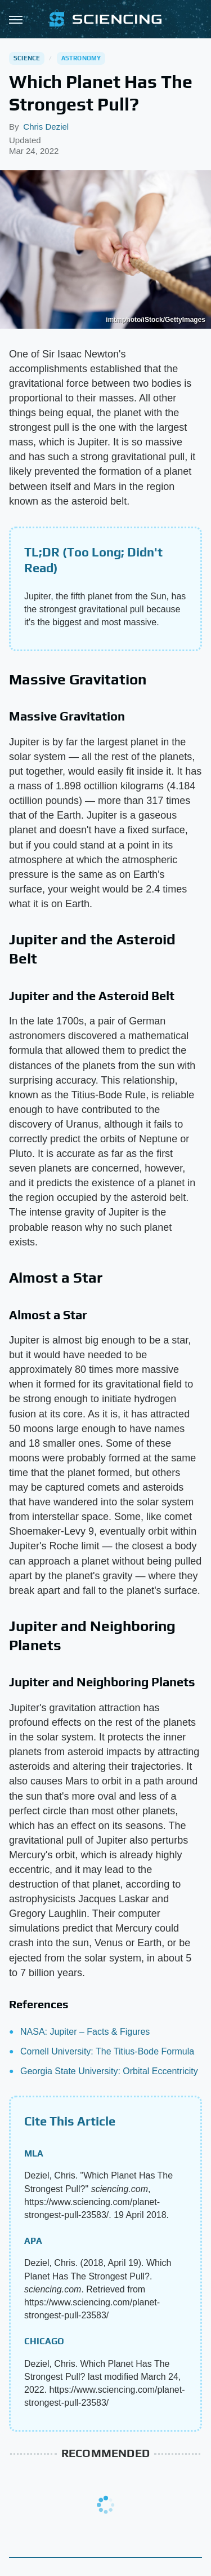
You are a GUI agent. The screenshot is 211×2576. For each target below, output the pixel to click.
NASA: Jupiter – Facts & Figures (85, 2031)
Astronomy (81, 58)
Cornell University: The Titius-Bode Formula (107, 2051)
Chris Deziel (46, 126)
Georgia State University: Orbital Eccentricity (109, 2071)
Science (27, 58)
